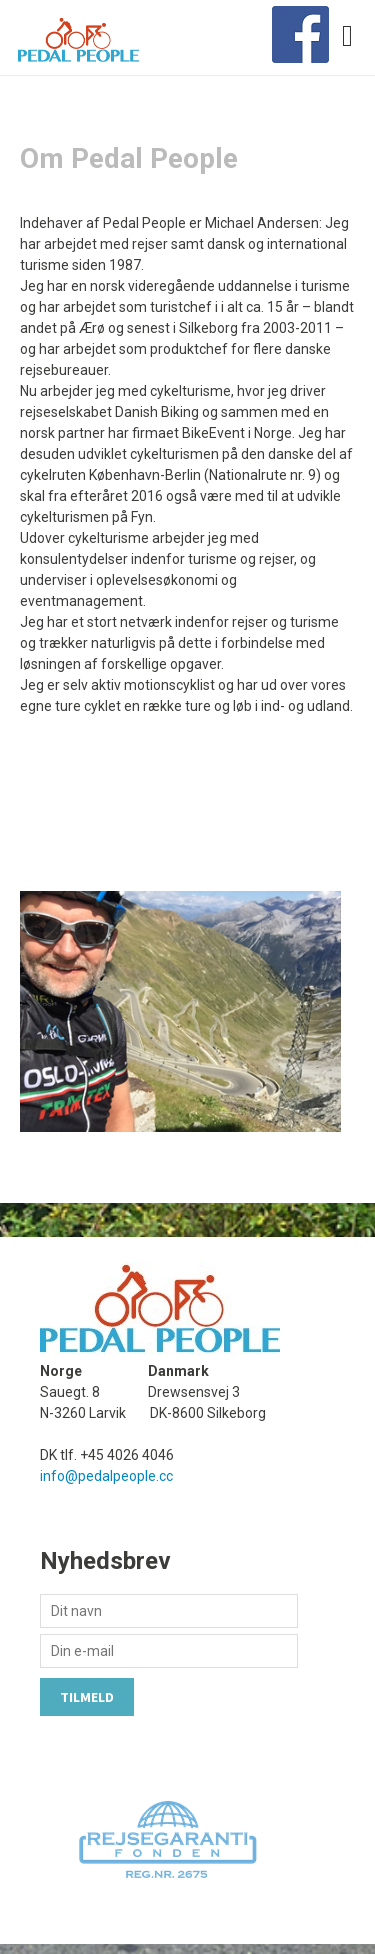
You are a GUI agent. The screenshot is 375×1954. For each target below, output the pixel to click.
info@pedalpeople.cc (106, 1476)
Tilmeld (87, 1697)
